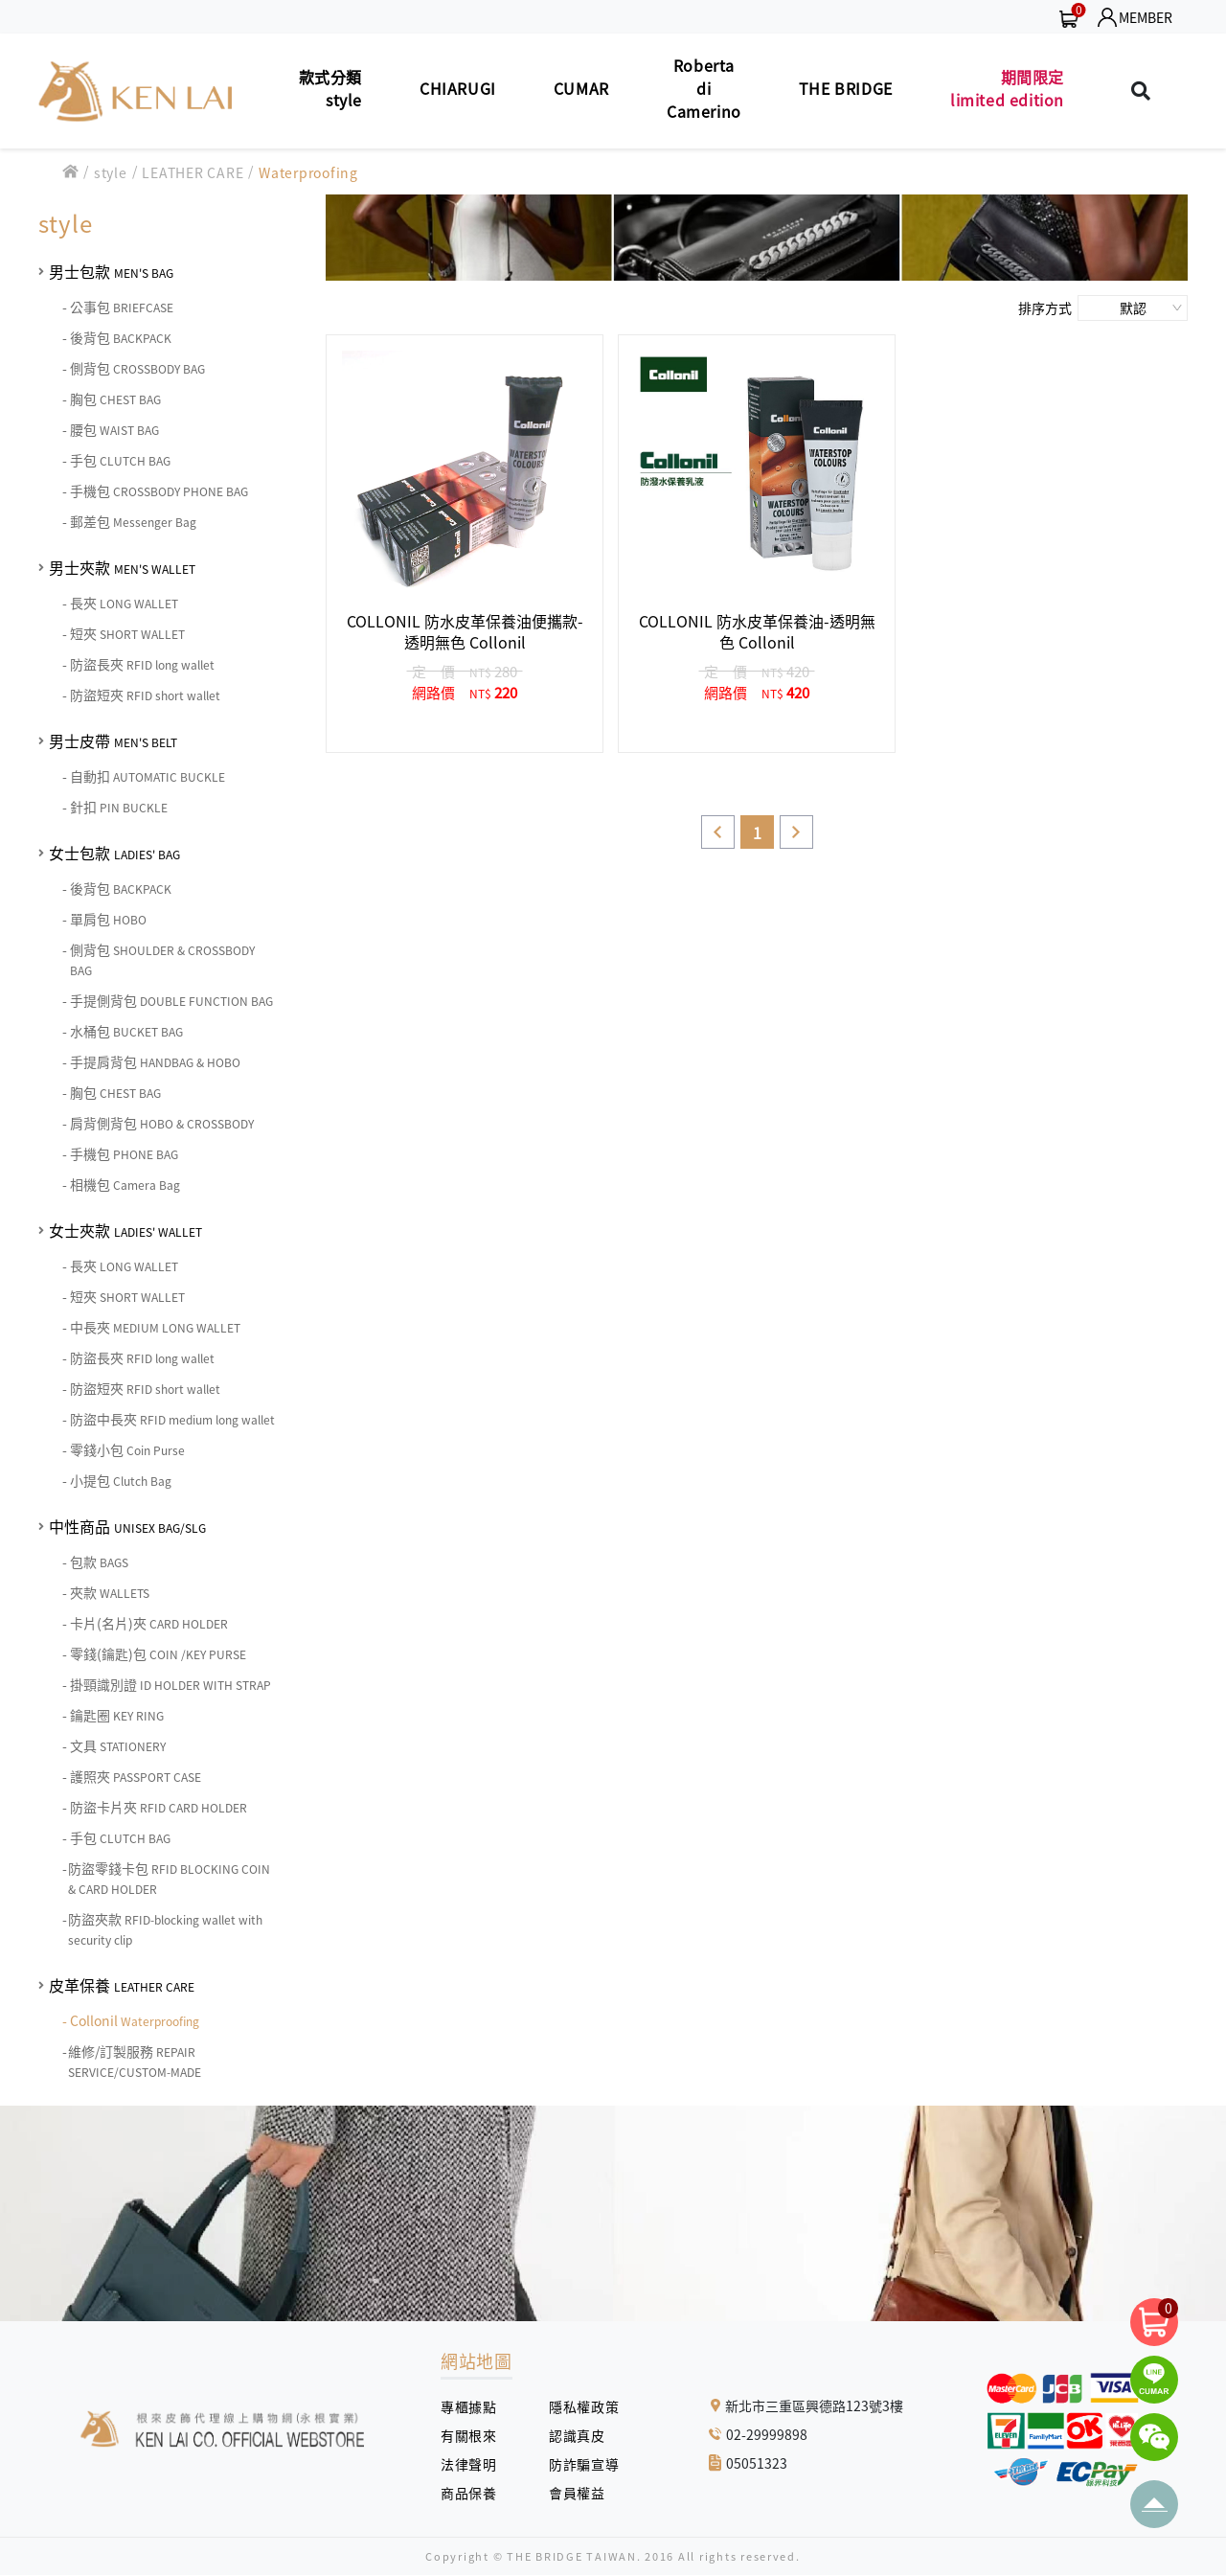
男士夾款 (122, 567)
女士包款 (114, 852)
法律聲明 (476, 2463)
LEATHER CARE (192, 172)
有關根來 (476, 2435)
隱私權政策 (576, 2406)
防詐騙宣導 (584, 2463)
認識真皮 (584, 2435)
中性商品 (127, 1526)
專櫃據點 (468, 2406)
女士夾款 (125, 1230)
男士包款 (111, 271)
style (110, 172)
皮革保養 (121, 1984)
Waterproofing (308, 172)
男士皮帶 (113, 740)
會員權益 (584, 2492)
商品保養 (476, 2492)
